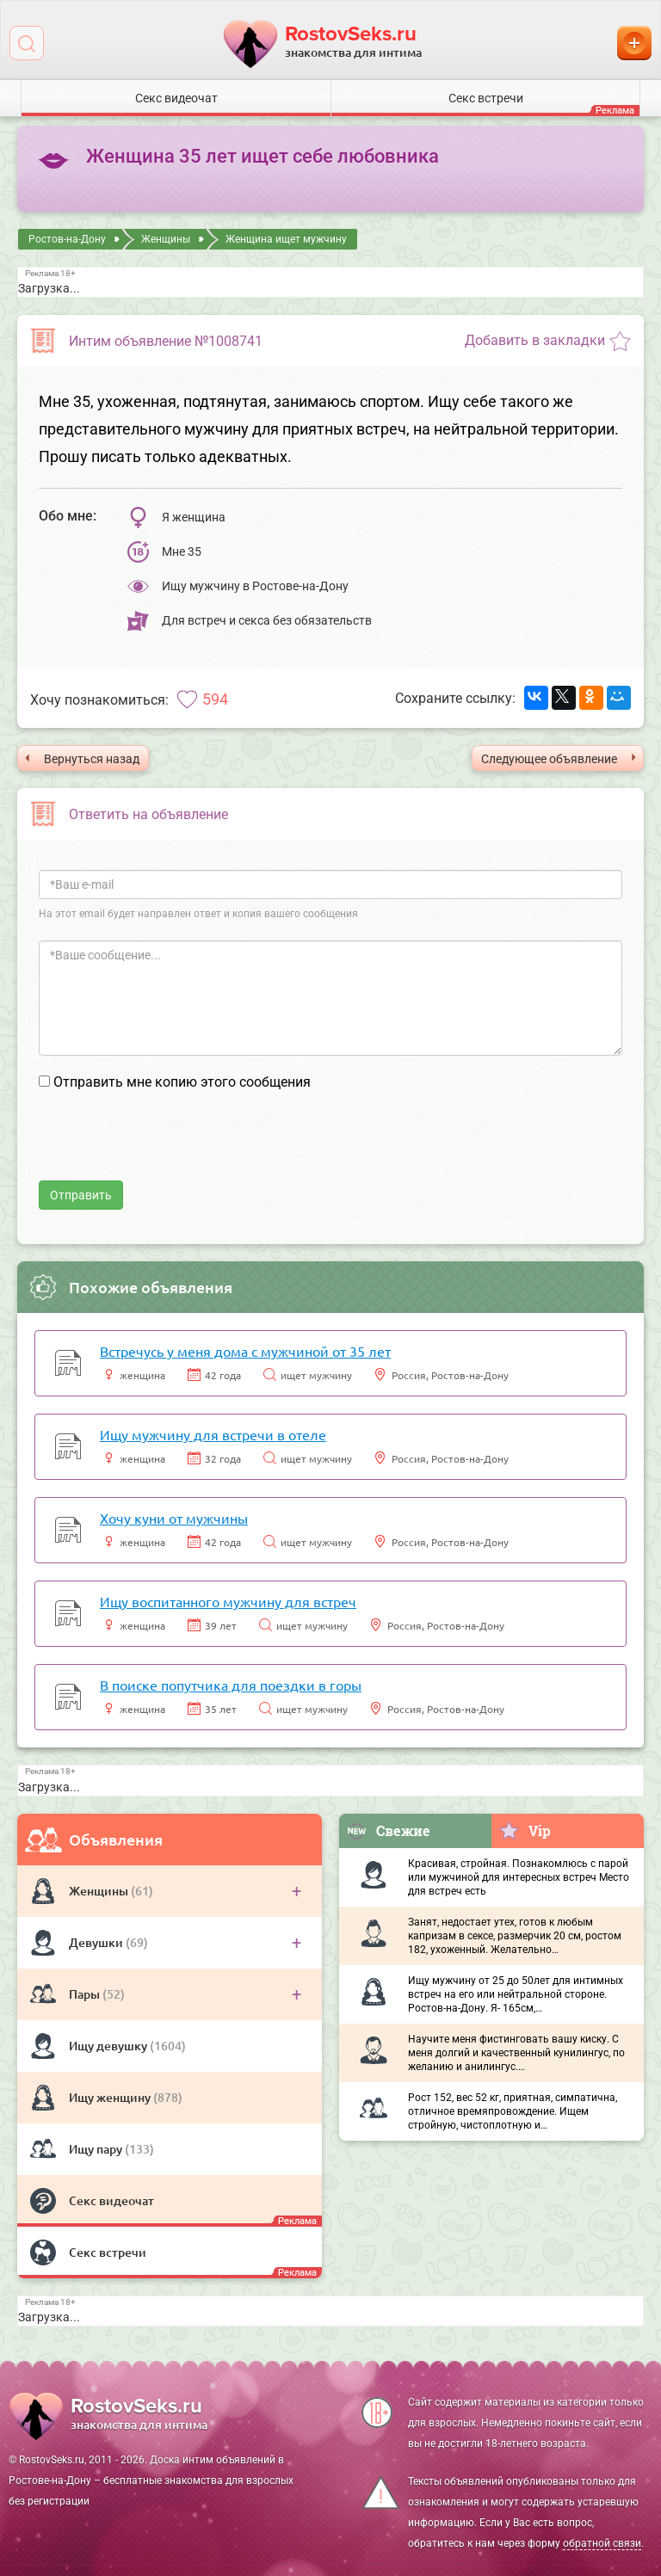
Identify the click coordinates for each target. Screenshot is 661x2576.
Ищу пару (97, 2149)
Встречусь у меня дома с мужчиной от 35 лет (245, 1350)
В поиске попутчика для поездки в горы (230, 1684)
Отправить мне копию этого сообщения (182, 1082)
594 (215, 699)
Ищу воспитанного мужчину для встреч (228, 1601)
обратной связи (602, 2543)
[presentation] (169, 1146)
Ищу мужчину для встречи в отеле (213, 1434)
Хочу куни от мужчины (174, 1517)
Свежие (388, 1830)
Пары (85, 1994)
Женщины (100, 1891)
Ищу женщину (111, 2097)
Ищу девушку (109, 2045)
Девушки (97, 1942)
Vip (524, 1830)
